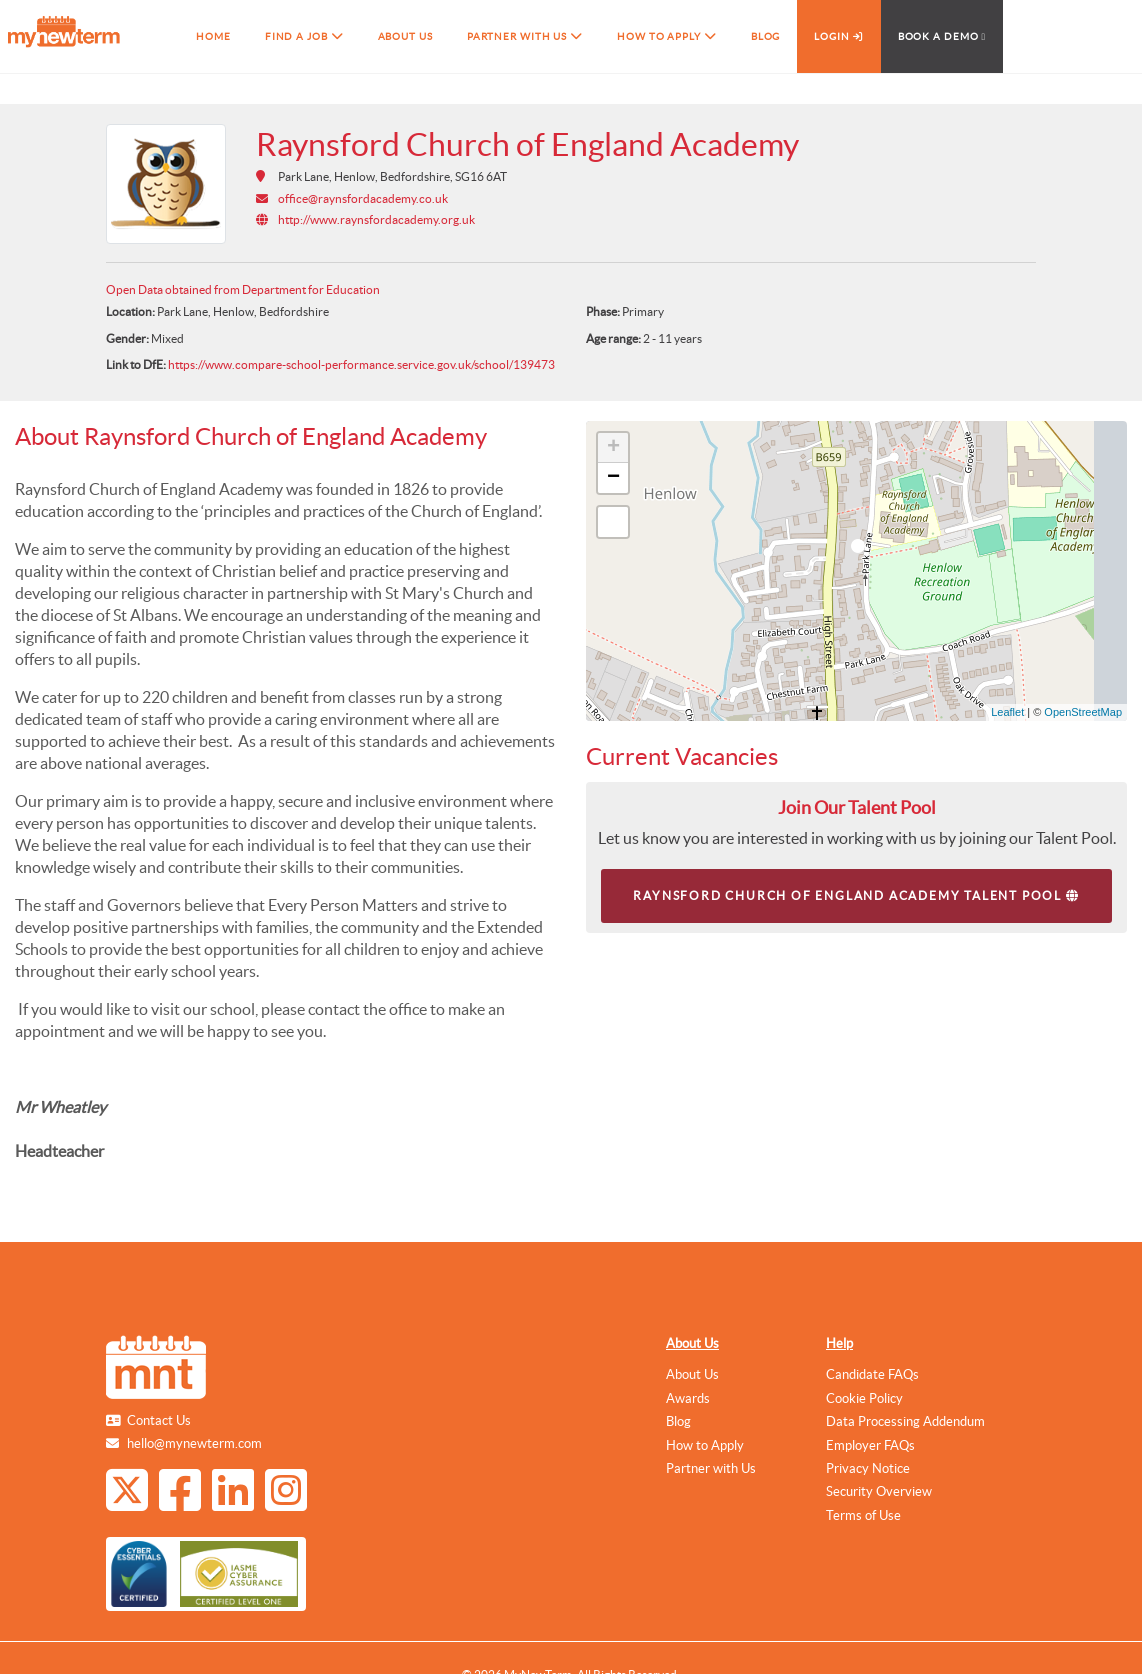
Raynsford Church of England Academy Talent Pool (856, 895)
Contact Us (159, 1420)
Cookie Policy (864, 1398)
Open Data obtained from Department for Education (243, 289)
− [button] (613, 478)
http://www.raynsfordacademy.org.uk (376, 219)
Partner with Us (711, 1468)
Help (839, 1343)
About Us (692, 1343)
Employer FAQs (870, 1445)
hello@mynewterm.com (194, 1443)
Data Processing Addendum (905, 1421)
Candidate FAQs (872, 1374)
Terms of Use (863, 1515)
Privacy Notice (868, 1468)
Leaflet (1007, 712)
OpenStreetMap (1083, 712)
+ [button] (613, 448)
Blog (678, 1421)
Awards (688, 1398)
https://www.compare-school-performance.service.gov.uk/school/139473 (361, 364)
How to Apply (705, 1445)
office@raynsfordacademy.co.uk (363, 198)
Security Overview (879, 1491)
